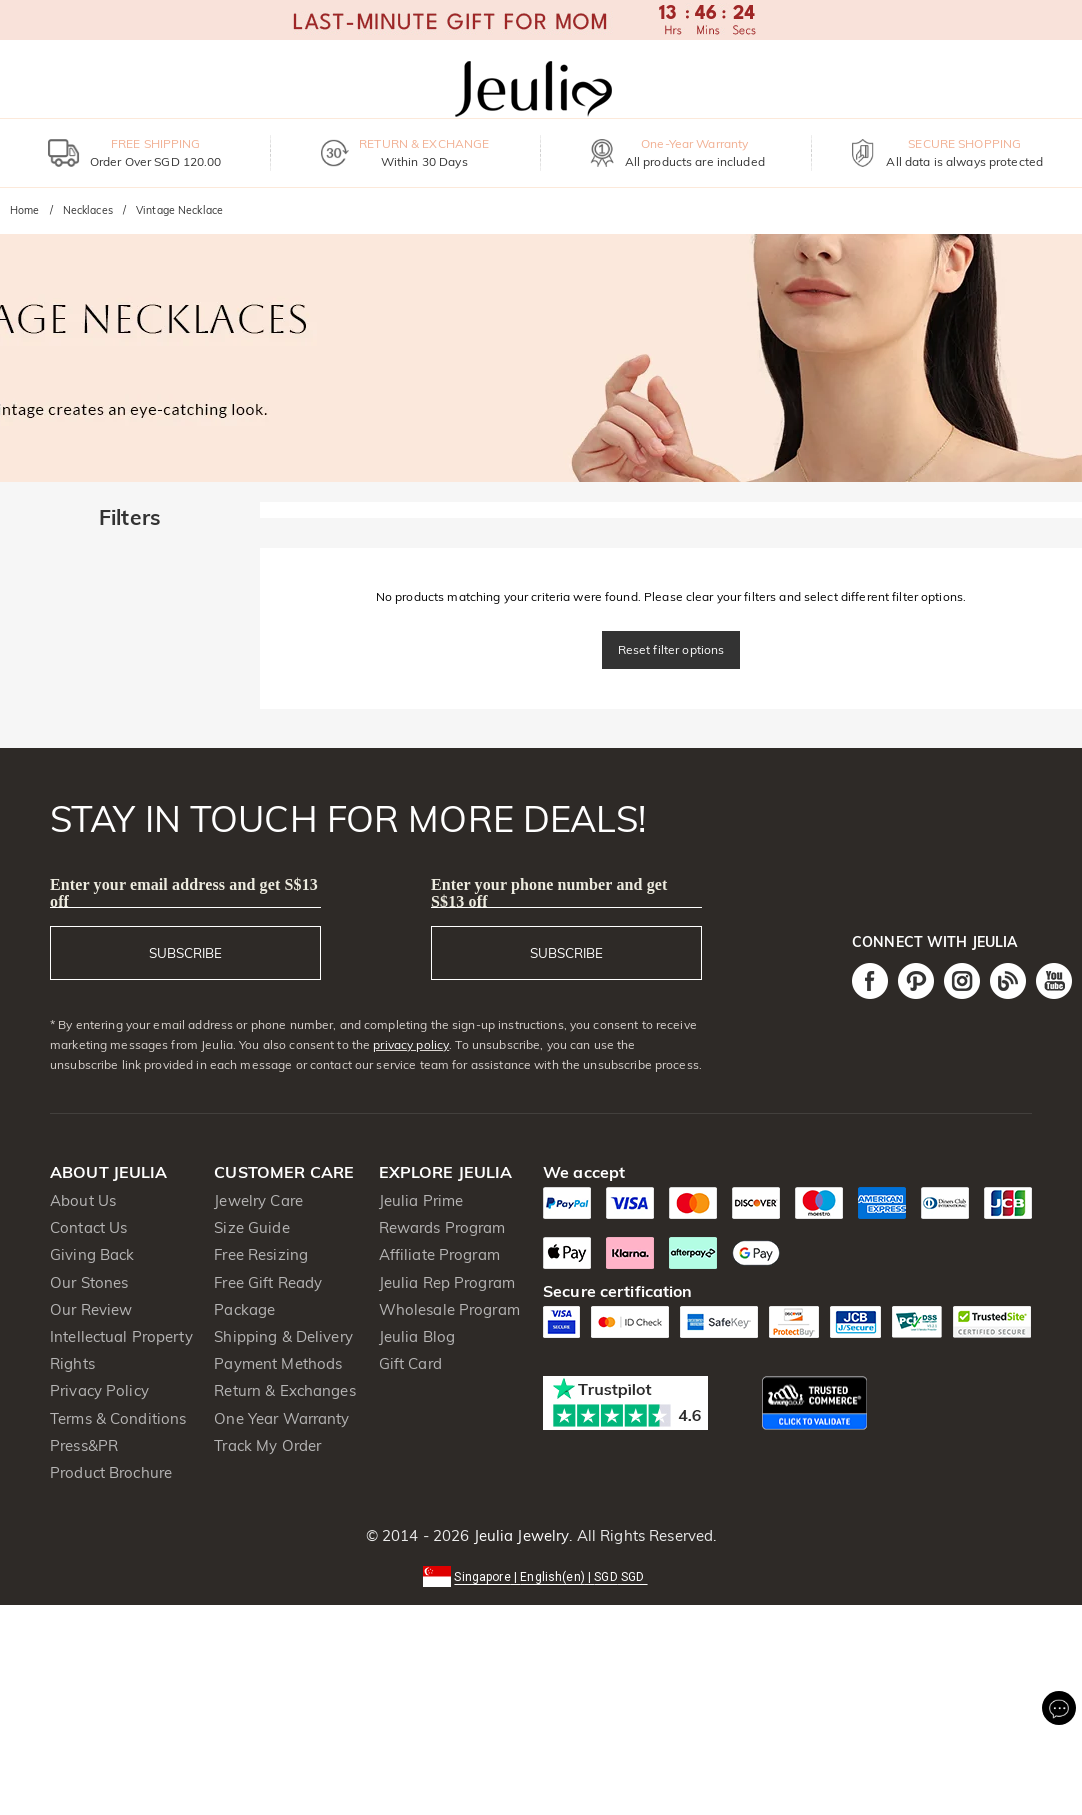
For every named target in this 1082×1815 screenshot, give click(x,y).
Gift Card (410, 1363)
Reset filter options (671, 649)
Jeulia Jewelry (519, 1535)
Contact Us (88, 1227)
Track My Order (267, 1445)
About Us (83, 1200)
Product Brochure (111, 1472)
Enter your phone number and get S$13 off (549, 893)
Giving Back (92, 1254)
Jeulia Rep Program (447, 1282)
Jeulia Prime (421, 1200)
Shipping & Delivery (283, 1336)
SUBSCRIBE (185, 953)
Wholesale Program (449, 1309)
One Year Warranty (281, 1418)
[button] (540, 1575)
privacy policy (411, 1044)
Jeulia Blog (417, 1336)
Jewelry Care (258, 1200)
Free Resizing (261, 1254)
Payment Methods (278, 1363)
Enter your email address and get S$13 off (184, 893)
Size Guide (251, 1227)
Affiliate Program (439, 1254)
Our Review (91, 1309)
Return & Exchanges (284, 1390)
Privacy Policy (99, 1390)
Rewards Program (442, 1227)
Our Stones (89, 1282)
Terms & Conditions (118, 1418)
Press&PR (84, 1445)
